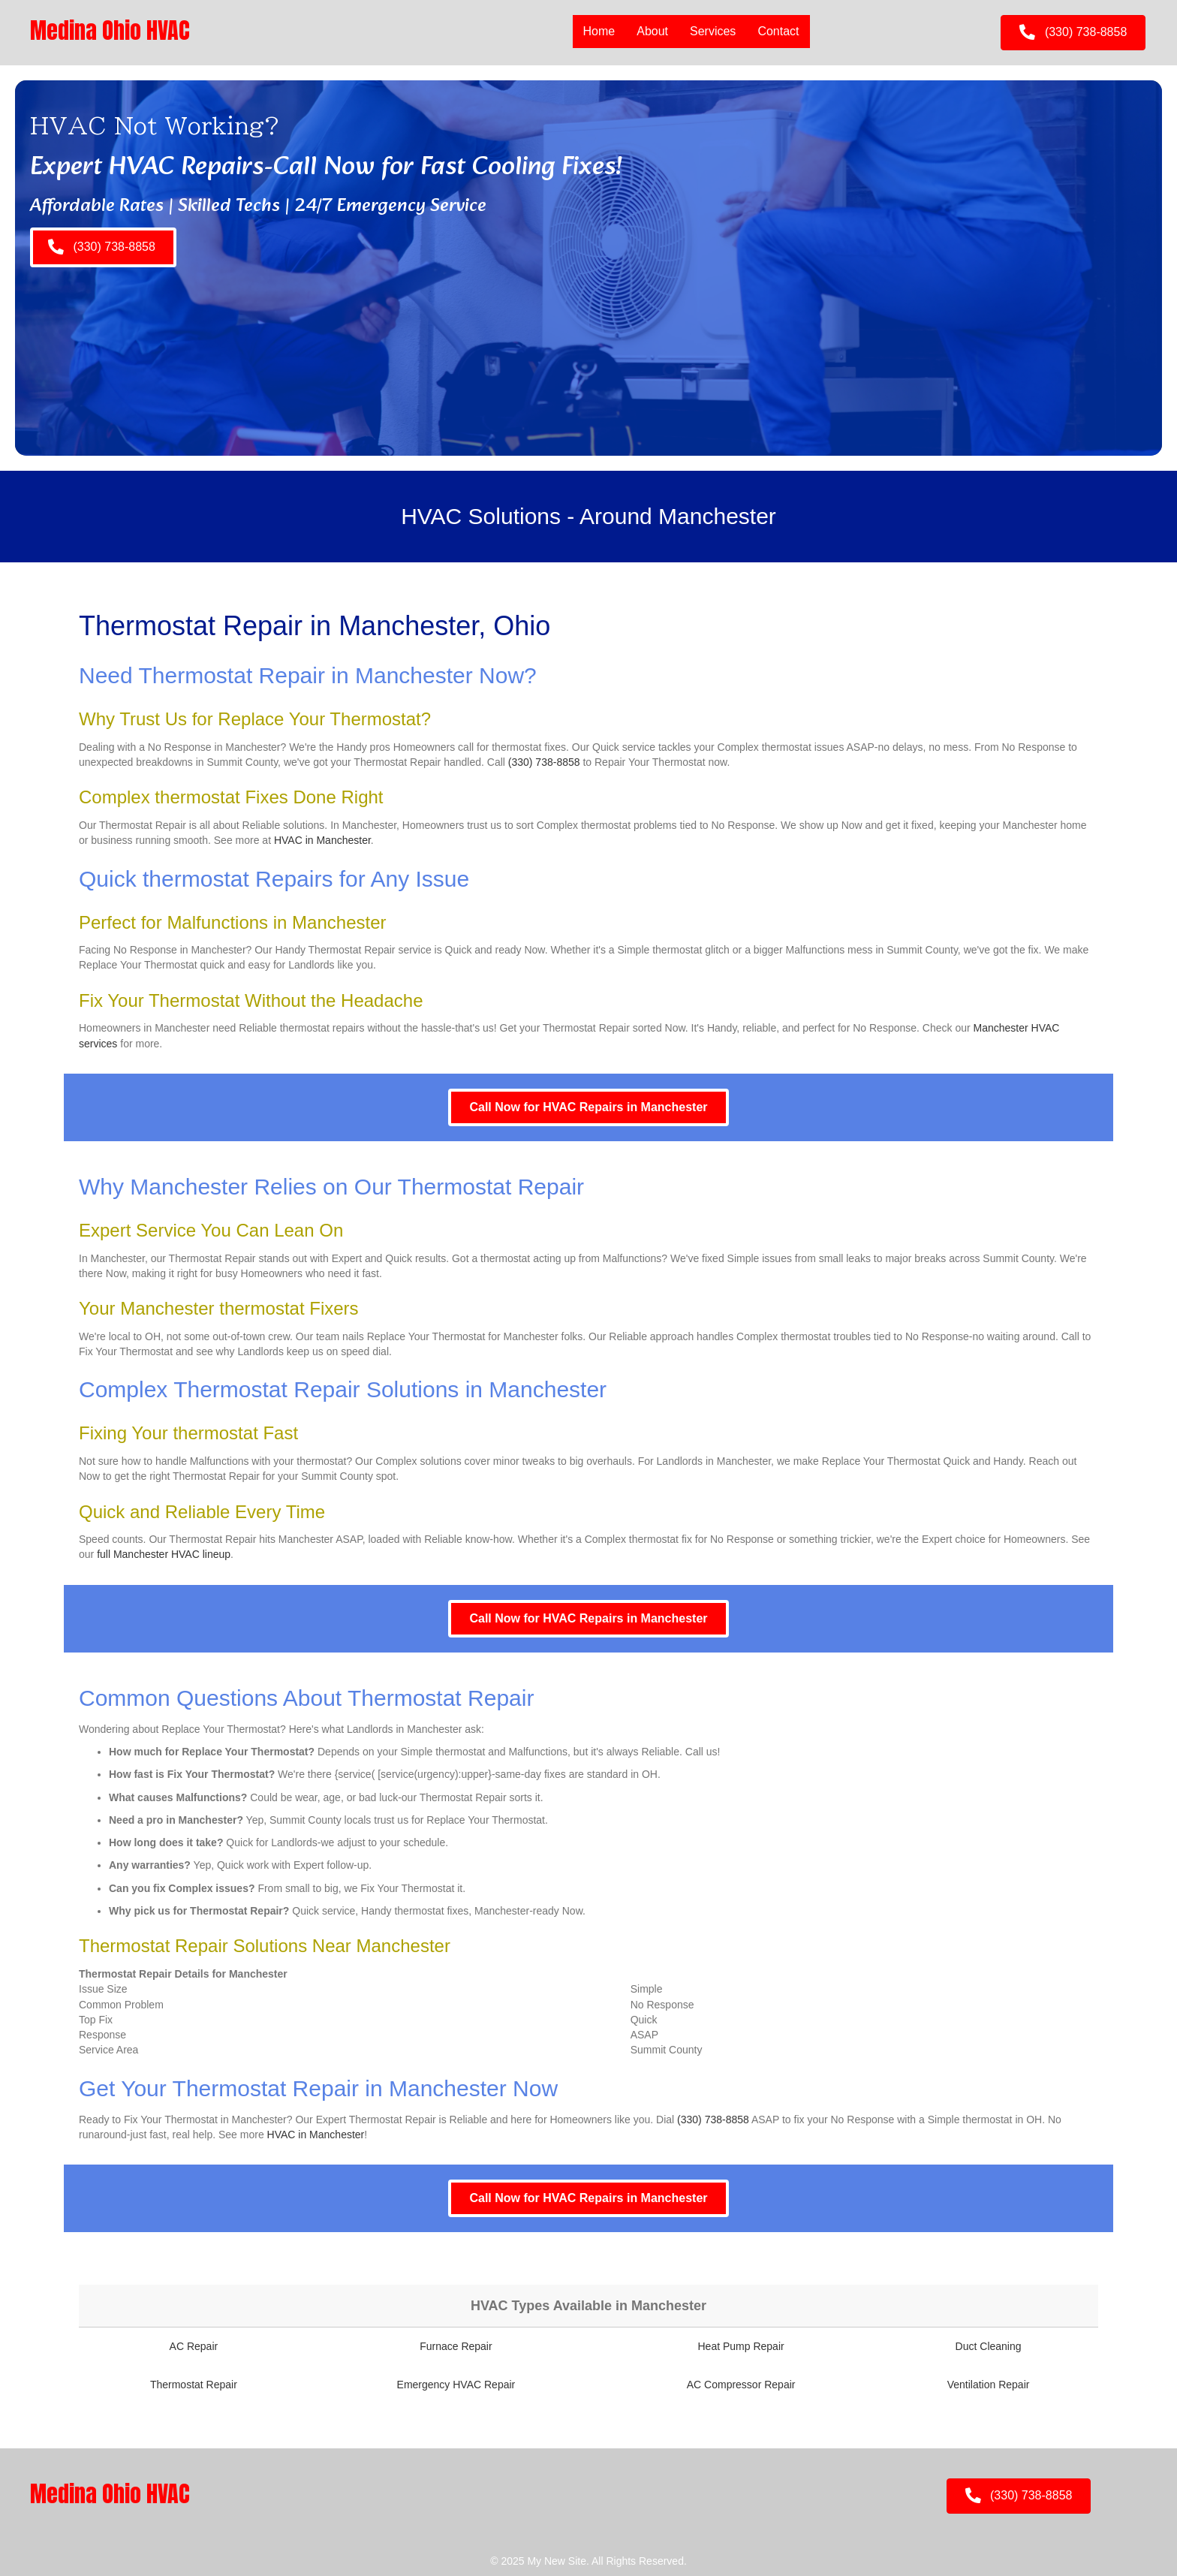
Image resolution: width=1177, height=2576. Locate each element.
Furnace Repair (456, 2346)
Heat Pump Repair (741, 2346)
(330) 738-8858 (544, 762)
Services (713, 31)
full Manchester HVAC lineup (163, 1554)
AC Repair (194, 2346)
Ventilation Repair (988, 2385)
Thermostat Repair (193, 2385)
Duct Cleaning (989, 2346)
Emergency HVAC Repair (456, 2385)
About (652, 31)
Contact (778, 31)
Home (599, 31)
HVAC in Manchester (322, 840)
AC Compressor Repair (741, 2385)
